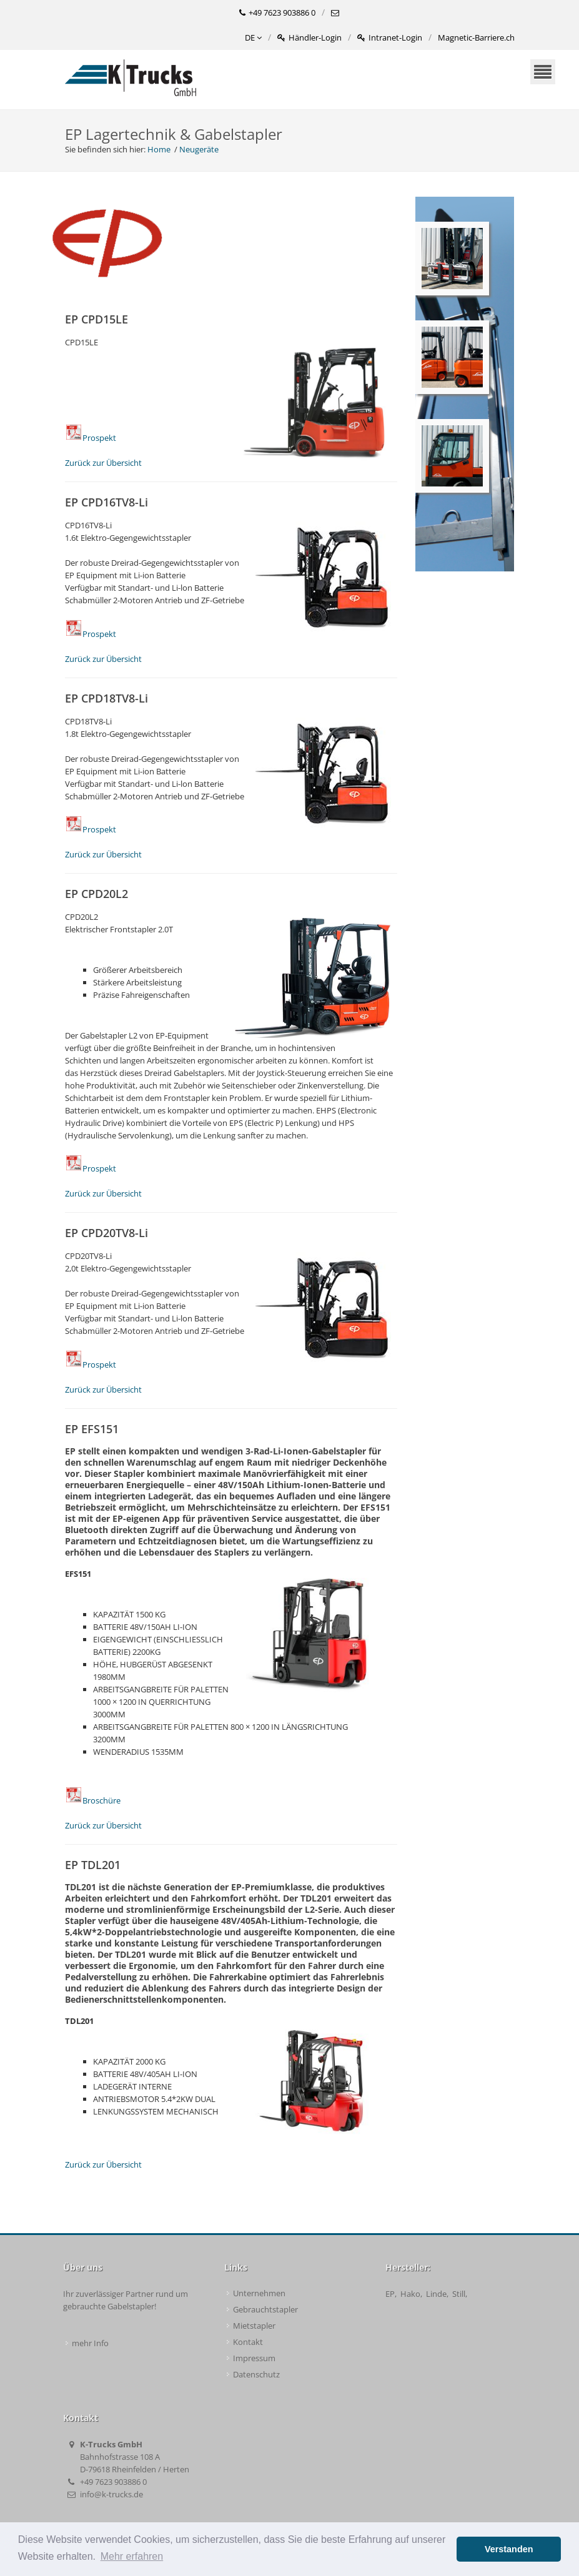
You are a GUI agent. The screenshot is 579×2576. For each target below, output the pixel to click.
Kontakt (248, 2341)
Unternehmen (259, 2293)
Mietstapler (254, 2325)
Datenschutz (256, 2374)
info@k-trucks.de (111, 2494)
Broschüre (93, 1800)
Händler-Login (309, 38)
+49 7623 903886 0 (277, 13)
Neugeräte (199, 149)
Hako (410, 2293)
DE (253, 38)
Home (159, 149)
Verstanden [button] (509, 2549)
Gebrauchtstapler (265, 2309)
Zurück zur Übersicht (103, 462)
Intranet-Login (389, 38)
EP (390, 2293)
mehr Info (90, 2343)
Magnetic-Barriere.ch (476, 37)
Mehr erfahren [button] (132, 2556)
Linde (436, 2293)
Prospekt (91, 437)
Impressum (254, 2358)
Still (458, 2293)
